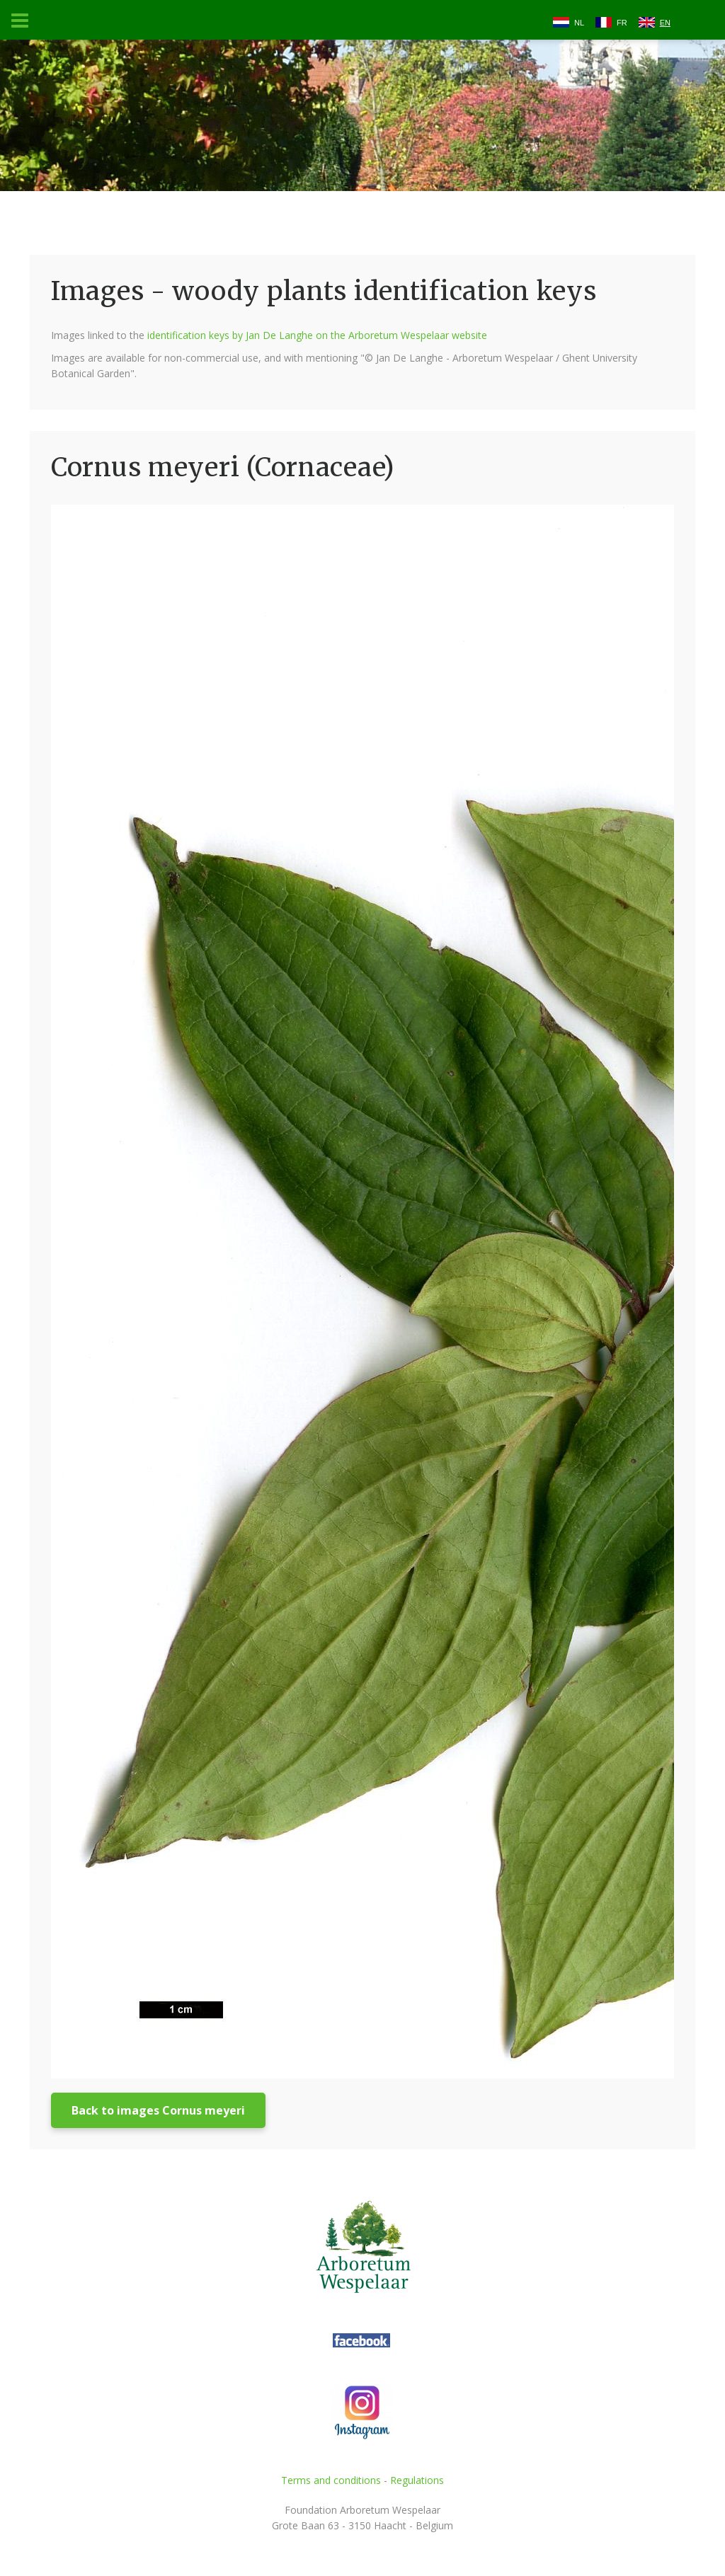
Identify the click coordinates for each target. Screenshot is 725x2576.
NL (579, 22)
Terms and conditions (331, 2480)
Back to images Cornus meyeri (158, 2110)
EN (665, 22)
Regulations (417, 2480)
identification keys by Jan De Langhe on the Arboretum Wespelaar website (317, 335)
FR (622, 22)
